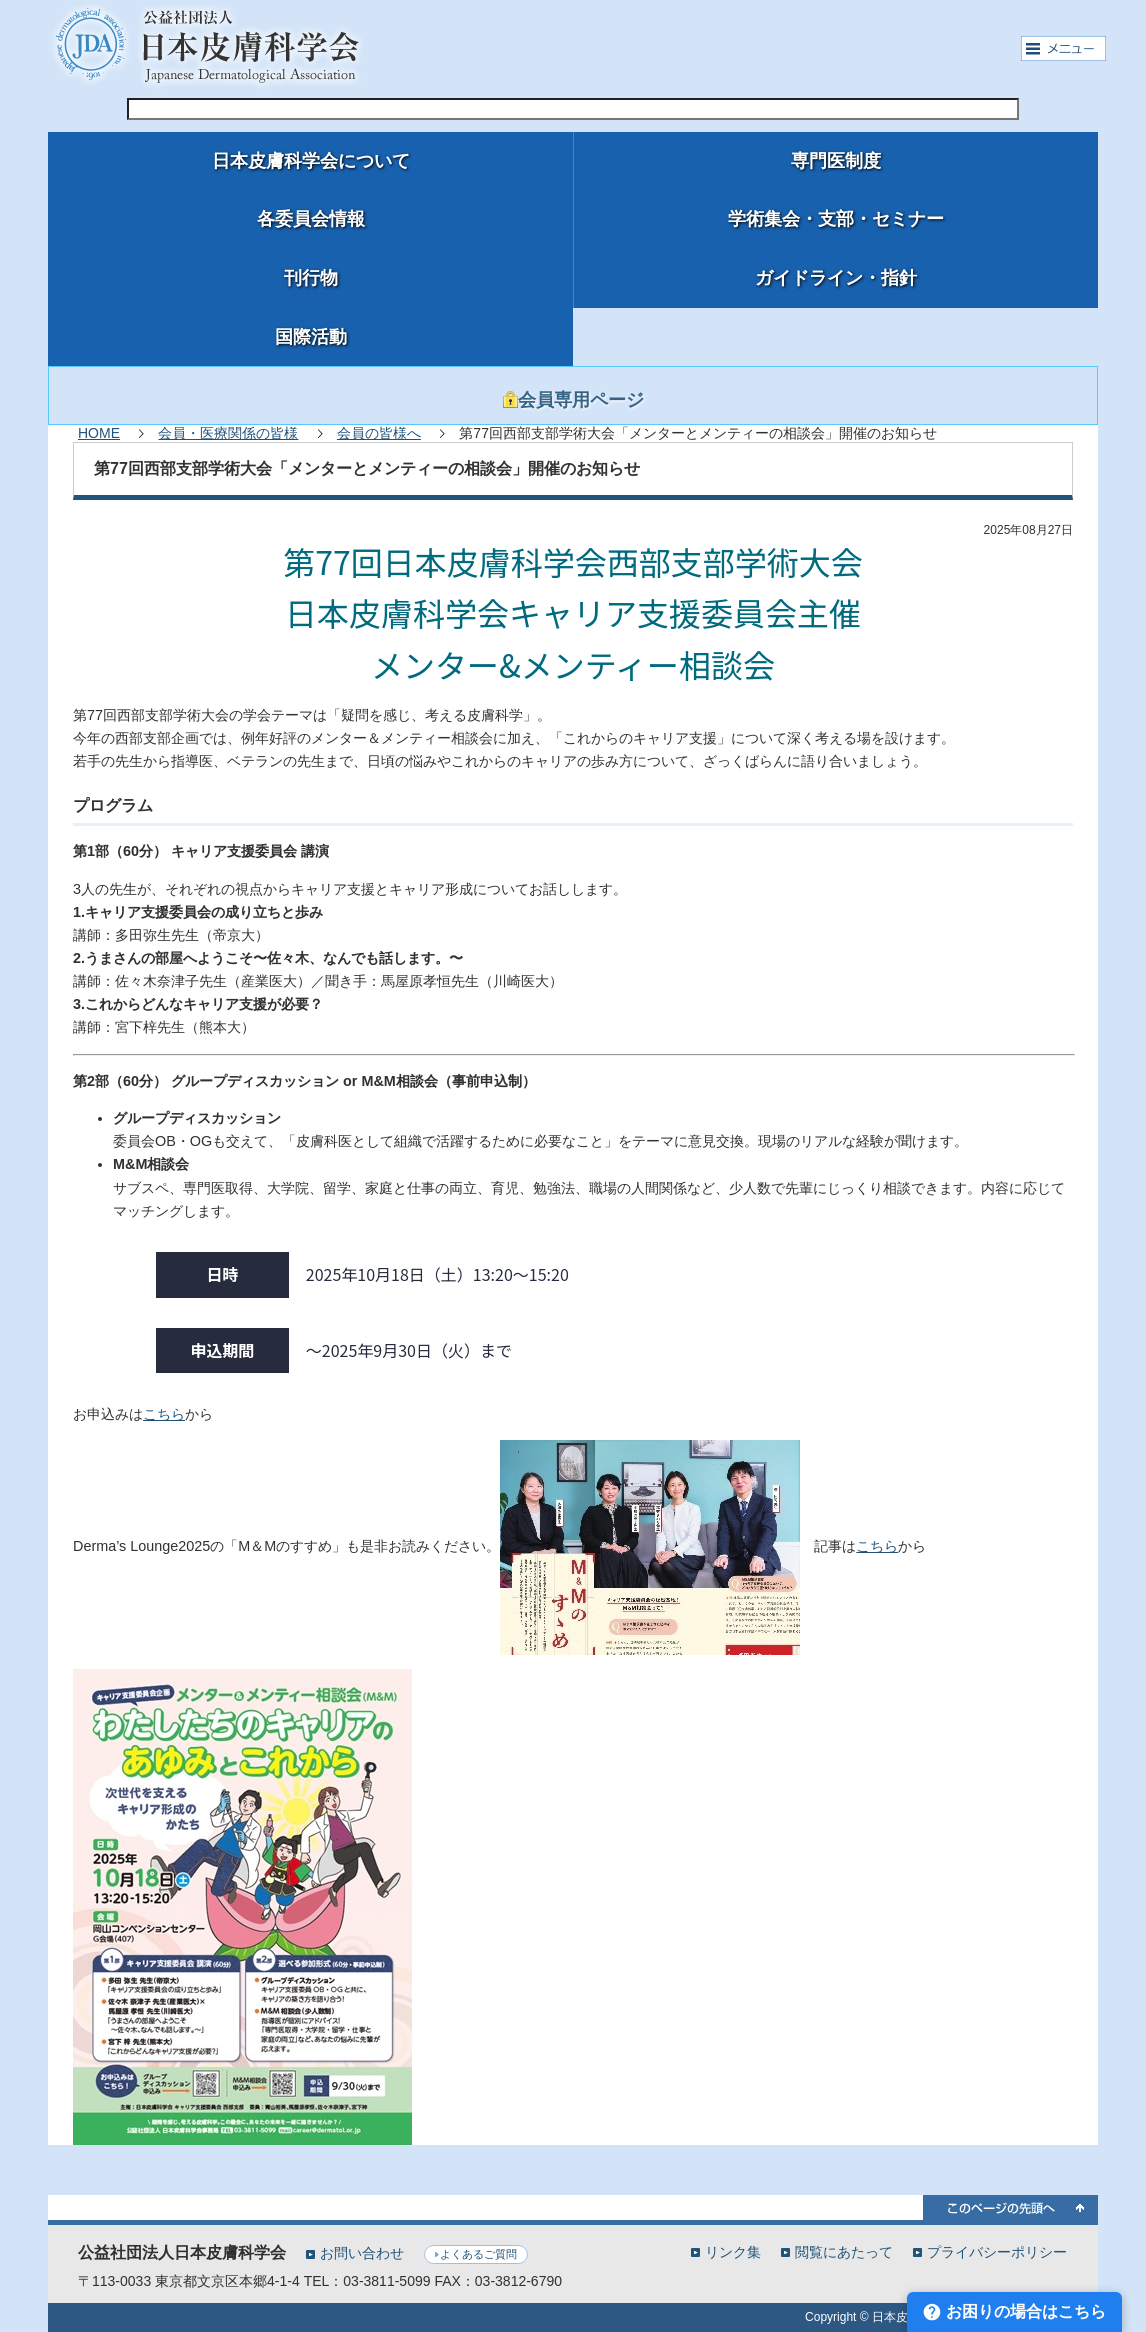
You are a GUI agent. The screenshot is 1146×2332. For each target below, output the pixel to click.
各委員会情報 (311, 219)
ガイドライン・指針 (836, 278)
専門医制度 (836, 161)
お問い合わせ (362, 2253)
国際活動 (311, 337)
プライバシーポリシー (997, 2251)
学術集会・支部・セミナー (836, 219)
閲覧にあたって (844, 2251)
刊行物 (311, 278)
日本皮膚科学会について (311, 161)
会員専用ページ (573, 400)
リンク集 (733, 2251)
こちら (164, 1414)
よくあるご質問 (478, 2254)
